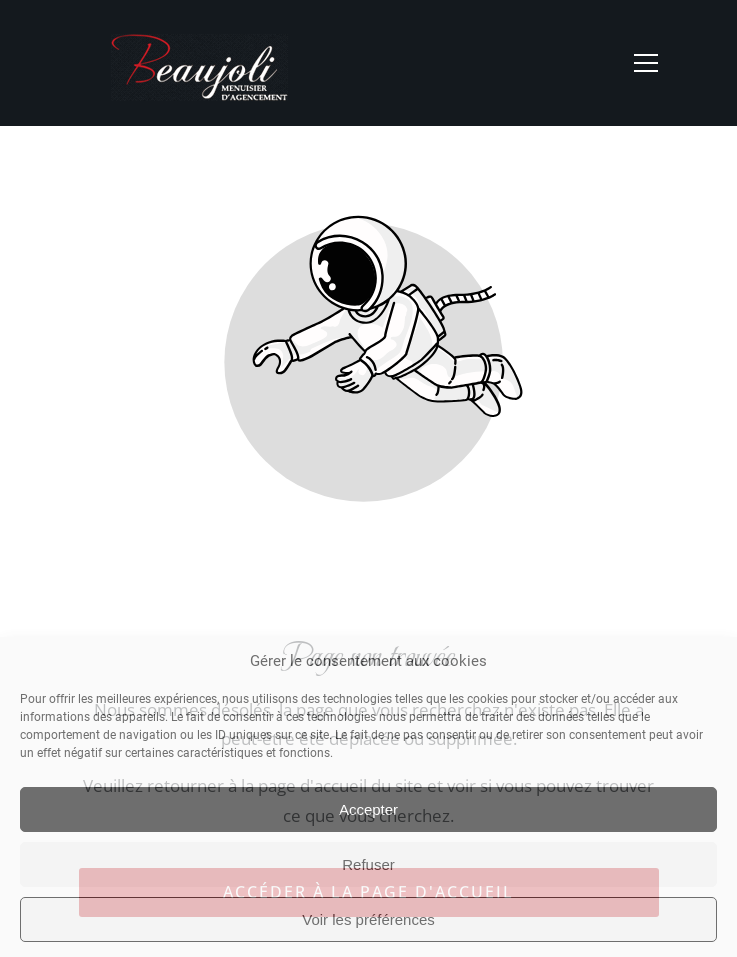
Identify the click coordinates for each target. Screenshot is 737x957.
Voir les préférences (368, 919)
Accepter (368, 809)
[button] (646, 63)
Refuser (368, 864)
